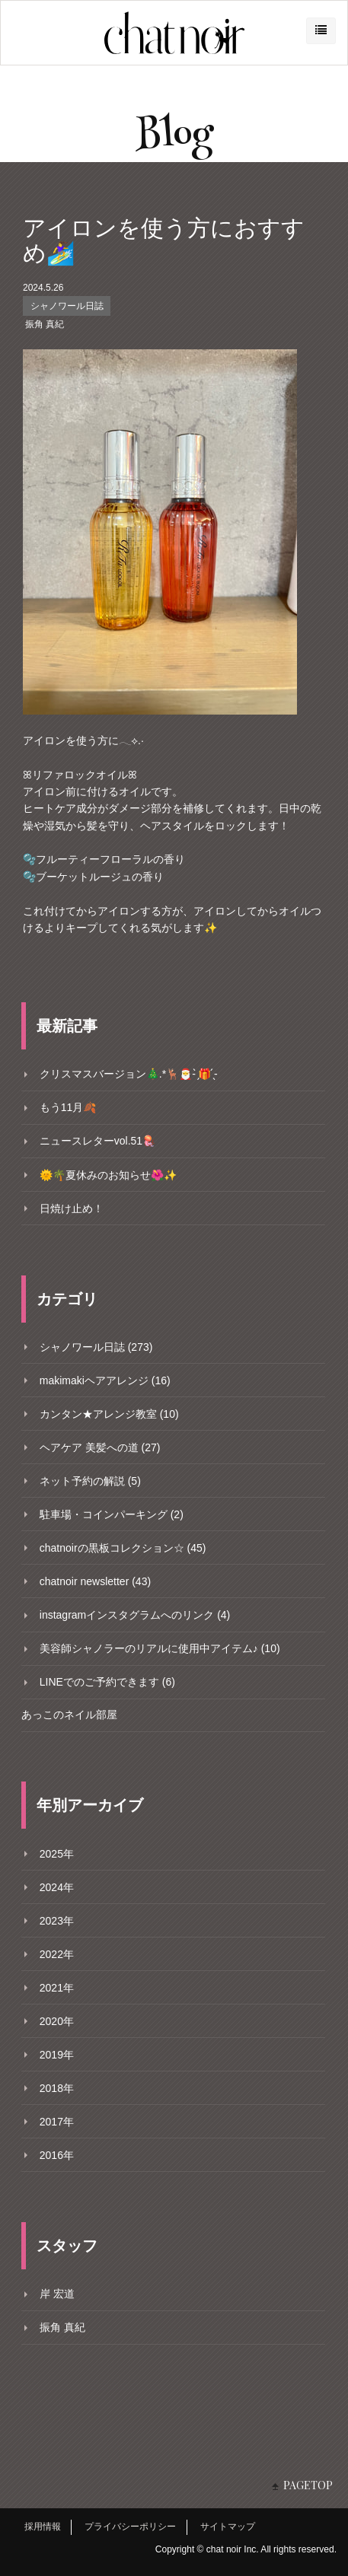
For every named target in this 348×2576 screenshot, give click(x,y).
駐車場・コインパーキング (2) (112, 1514)
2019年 (57, 2055)
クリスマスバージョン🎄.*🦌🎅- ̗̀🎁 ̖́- (129, 1074)
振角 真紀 (44, 324)
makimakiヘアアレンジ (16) (105, 1380)
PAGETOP (308, 2485)
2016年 (57, 2155)
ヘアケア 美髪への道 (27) (100, 1447)
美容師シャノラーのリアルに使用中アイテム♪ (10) (160, 1648)
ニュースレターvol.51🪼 (97, 1141)
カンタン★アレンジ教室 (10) (109, 1414)
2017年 (57, 2122)
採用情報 (42, 2526)
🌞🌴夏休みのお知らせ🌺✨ (108, 1175)
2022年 (57, 1954)
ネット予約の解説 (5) (90, 1481)
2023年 (57, 1921)
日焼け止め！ (72, 1208)
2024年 (57, 1887)
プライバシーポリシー (130, 2526)
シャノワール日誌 (67, 306)
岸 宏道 (57, 2294)
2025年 (57, 1854)
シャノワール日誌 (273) (96, 1347)
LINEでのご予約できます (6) (107, 1682)
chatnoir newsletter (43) (95, 1581)
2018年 (57, 2088)
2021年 (57, 1988)
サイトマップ (227, 2526)
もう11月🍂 (68, 1107)
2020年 (57, 2021)
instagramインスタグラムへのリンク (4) (135, 1615)
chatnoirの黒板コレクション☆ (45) (123, 1548)
